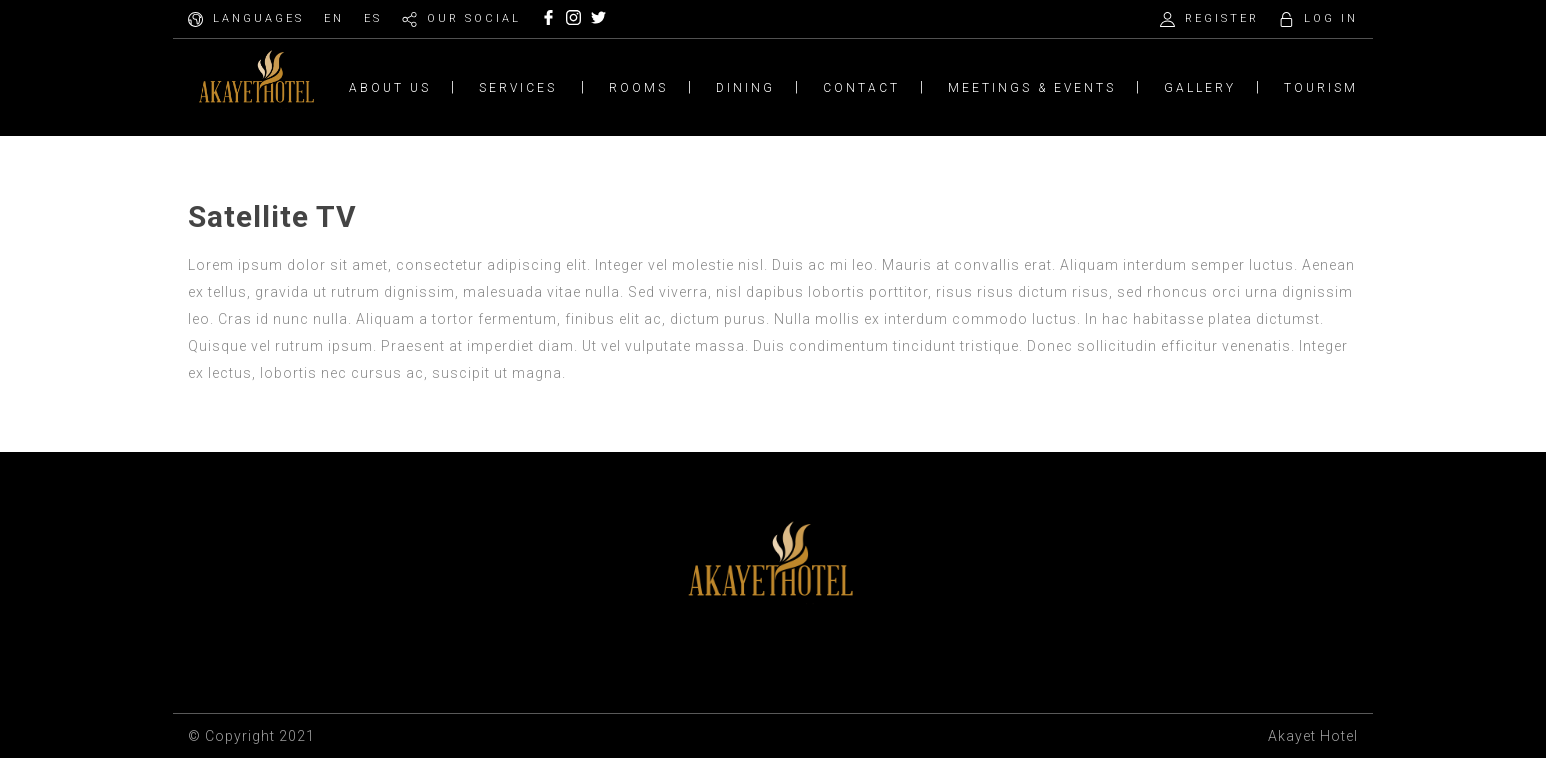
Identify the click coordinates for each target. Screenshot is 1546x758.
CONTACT (861, 88)
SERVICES (518, 88)
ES (373, 18)
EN (334, 18)
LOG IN (1331, 18)
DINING (745, 88)
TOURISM (1321, 88)
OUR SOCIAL (474, 18)
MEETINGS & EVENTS (1032, 88)
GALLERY (1200, 88)
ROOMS (638, 88)
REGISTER (1222, 18)
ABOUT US (390, 88)
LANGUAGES (258, 18)
